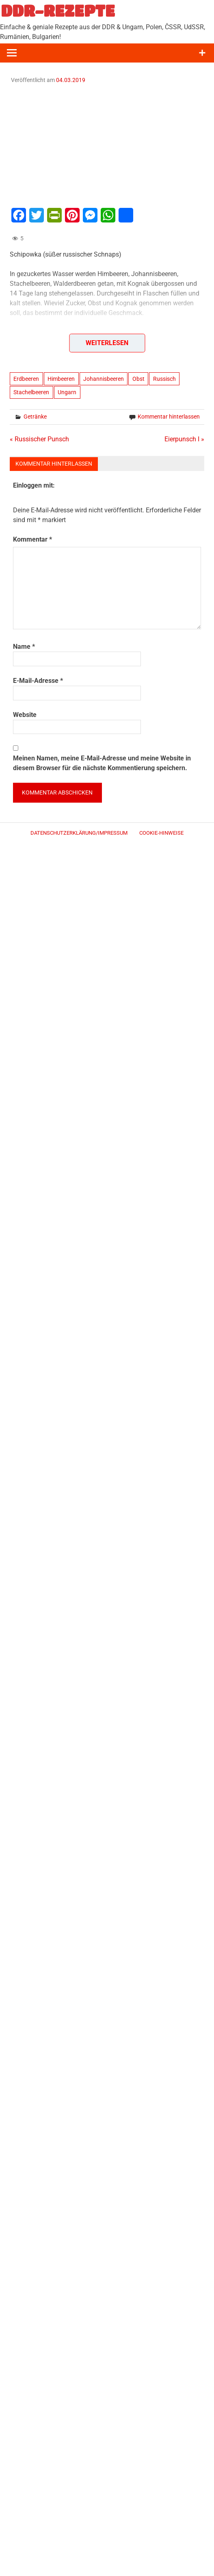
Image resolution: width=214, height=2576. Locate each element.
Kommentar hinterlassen (169, 416)
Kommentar (32, 539)
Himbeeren (61, 379)
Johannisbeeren (103, 379)
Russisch (164, 379)
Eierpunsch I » (184, 439)
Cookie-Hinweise (161, 833)
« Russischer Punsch (39, 439)
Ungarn (67, 392)
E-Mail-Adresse (38, 680)
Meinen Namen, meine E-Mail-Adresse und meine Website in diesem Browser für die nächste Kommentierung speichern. (102, 763)
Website (25, 715)
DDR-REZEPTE (58, 10)
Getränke (35, 416)
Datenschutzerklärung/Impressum (79, 833)
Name (24, 646)
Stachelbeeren (31, 392)
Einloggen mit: (34, 485)
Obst (138, 379)
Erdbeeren (26, 379)
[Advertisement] (107, 144)
